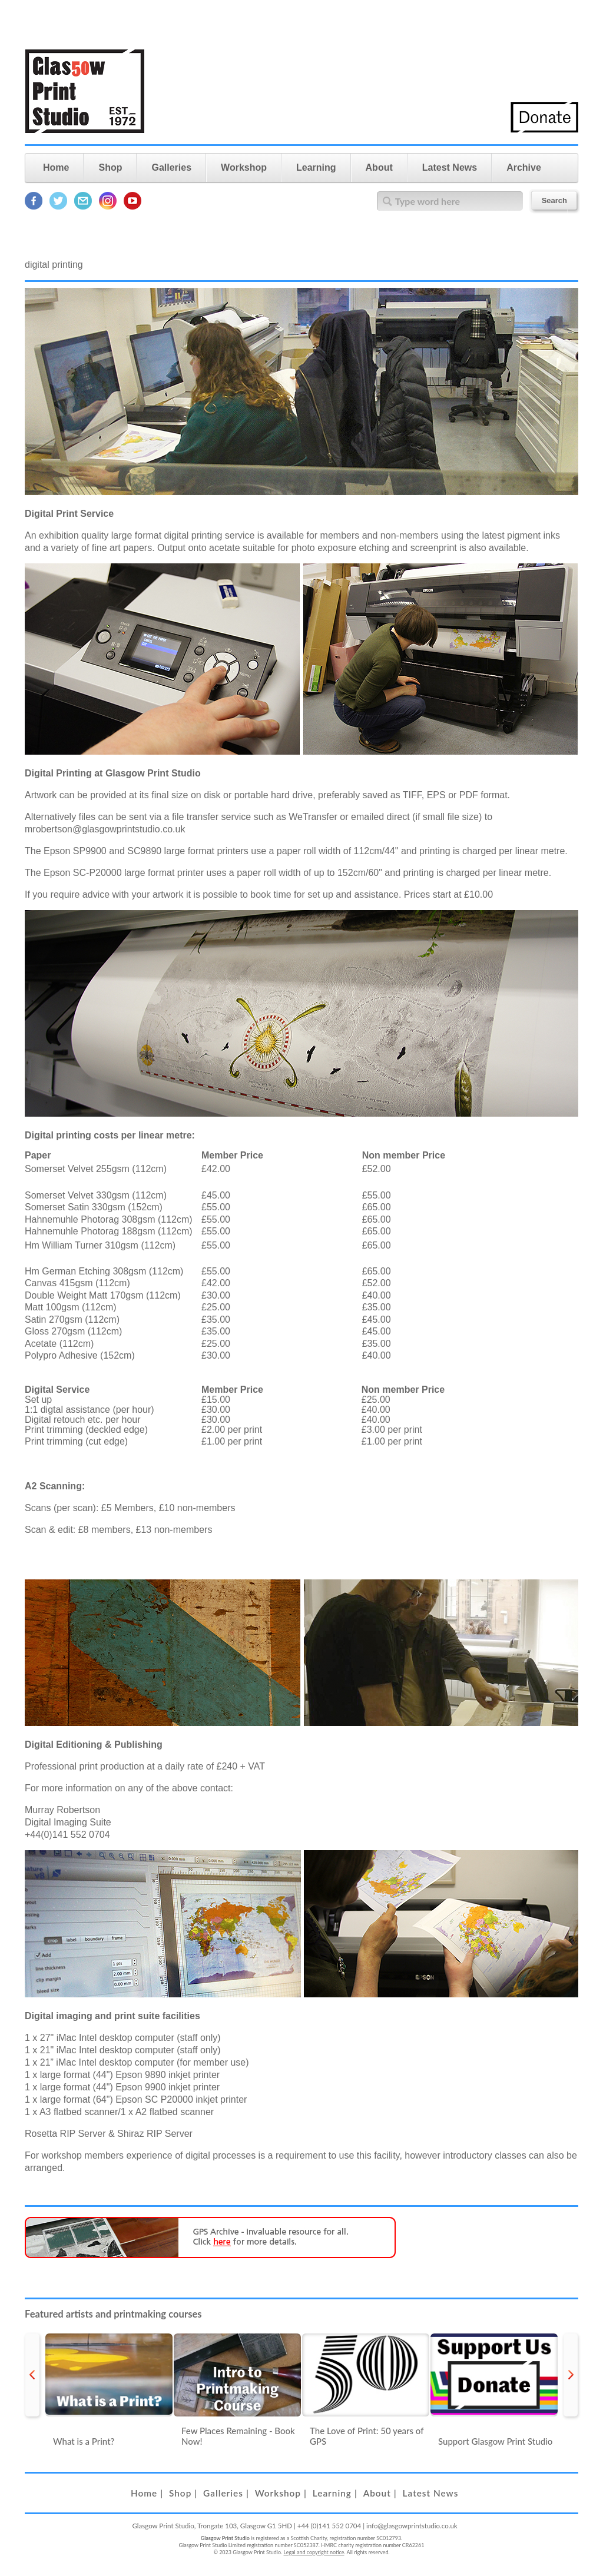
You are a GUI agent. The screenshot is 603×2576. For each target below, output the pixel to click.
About (379, 167)
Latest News (449, 167)
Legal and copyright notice (314, 2552)
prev (32, 2374)
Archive (523, 167)
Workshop (244, 167)
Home (56, 167)
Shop (110, 167)
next (571, 2374)
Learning (316, 167)
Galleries (171, 167)
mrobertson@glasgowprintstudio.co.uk (105, 829)
